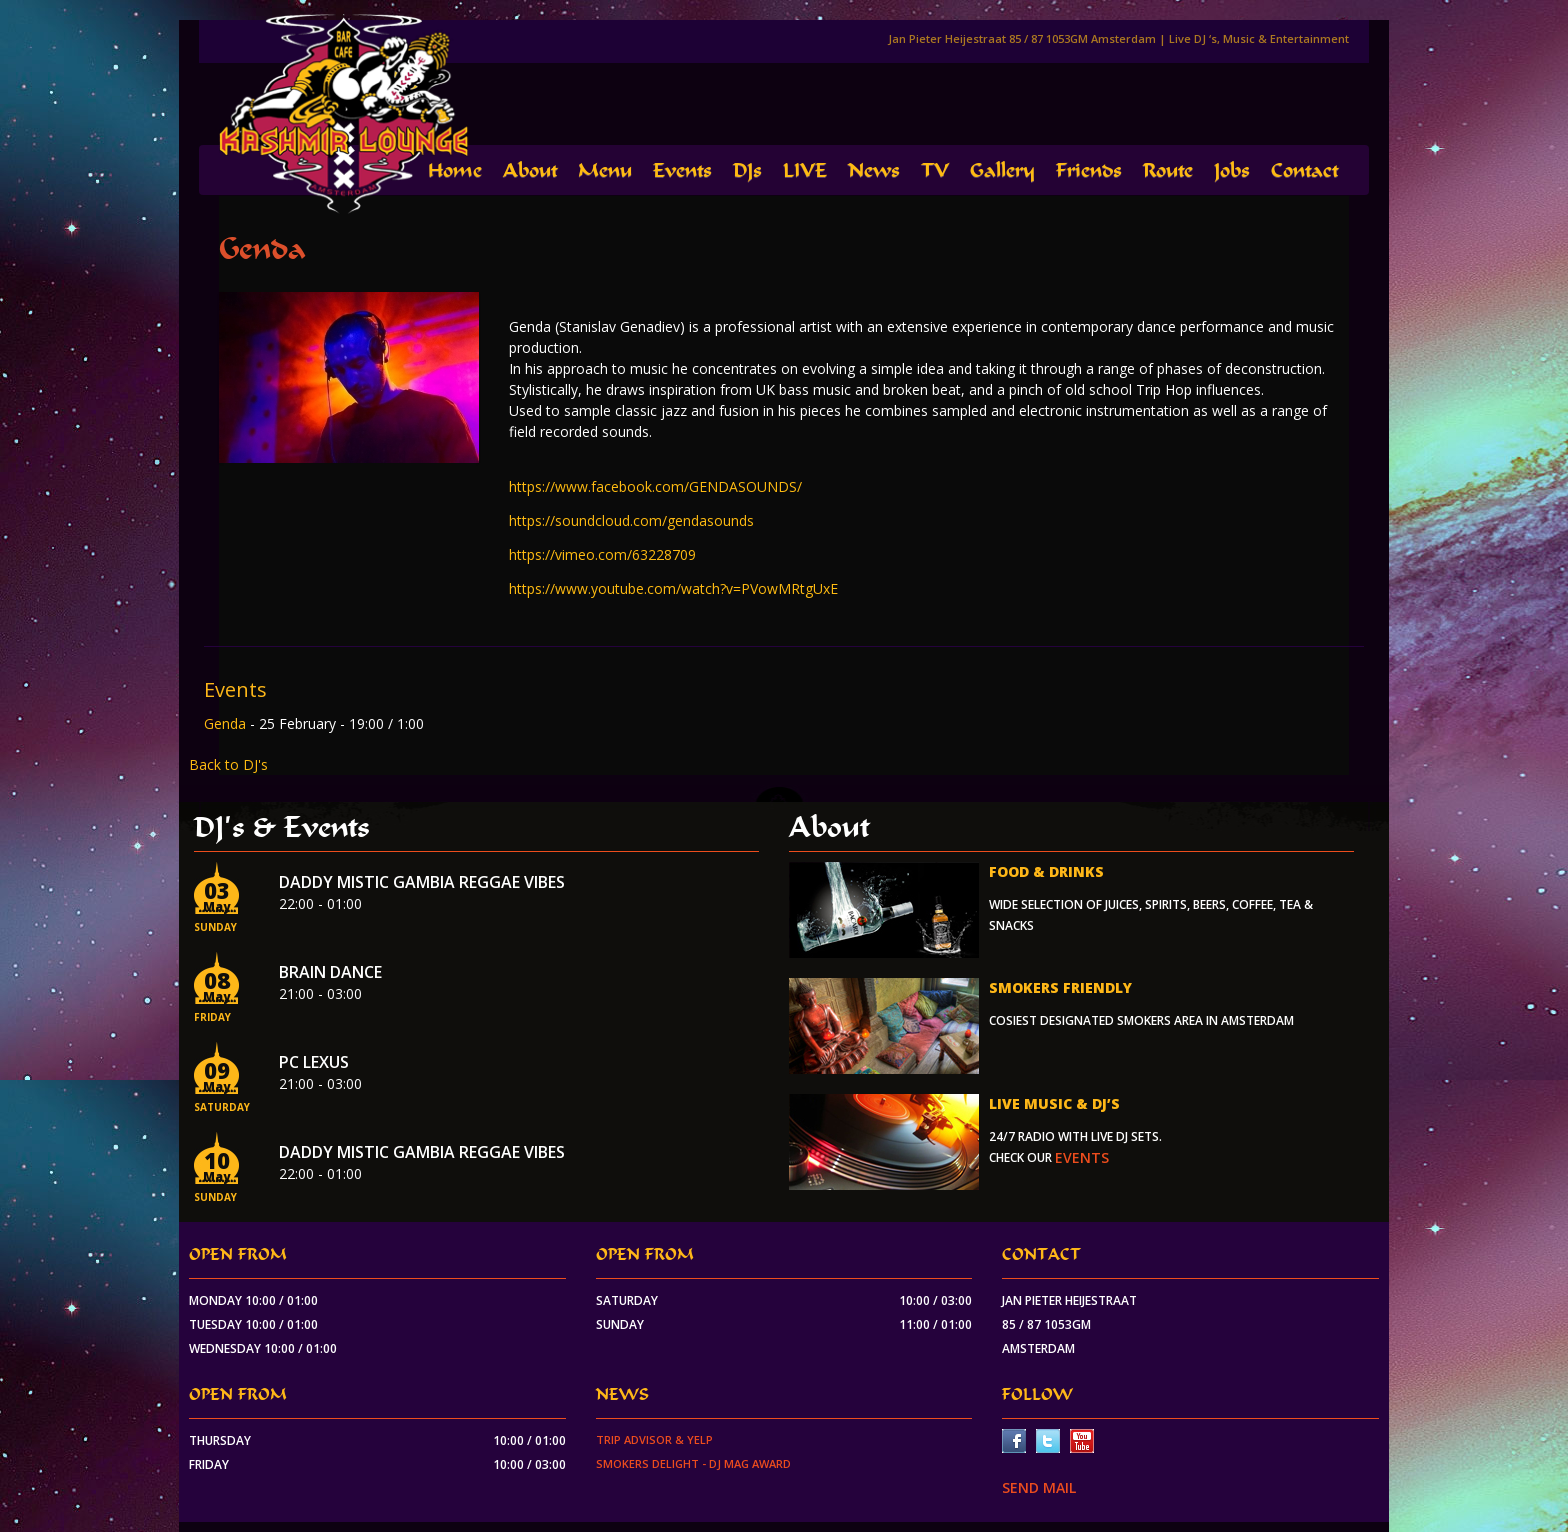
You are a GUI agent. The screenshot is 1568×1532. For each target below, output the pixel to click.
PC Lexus (314, 1062)
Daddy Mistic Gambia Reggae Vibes (422, 882)
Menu (605, 170)
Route (1168, 170)
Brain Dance (330, 972)
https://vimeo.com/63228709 (602, 554)
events (1082, 1157)
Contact (1304, 170)
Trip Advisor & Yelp (654, 1439)
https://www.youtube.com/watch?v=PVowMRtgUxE (673, 588)
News (874, 170)
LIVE (805, 170)
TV (935, 170)
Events (682, 170)
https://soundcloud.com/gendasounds (631, 520)
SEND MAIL (1039, 1487)
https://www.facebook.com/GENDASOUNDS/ (655, 486)
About (530, 170)
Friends (1089, 170)
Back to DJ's (228, 764)
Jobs (1232, 170)
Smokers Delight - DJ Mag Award (693, 1463)
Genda (227, 723)
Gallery (1002, 170)
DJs (747, 170)
